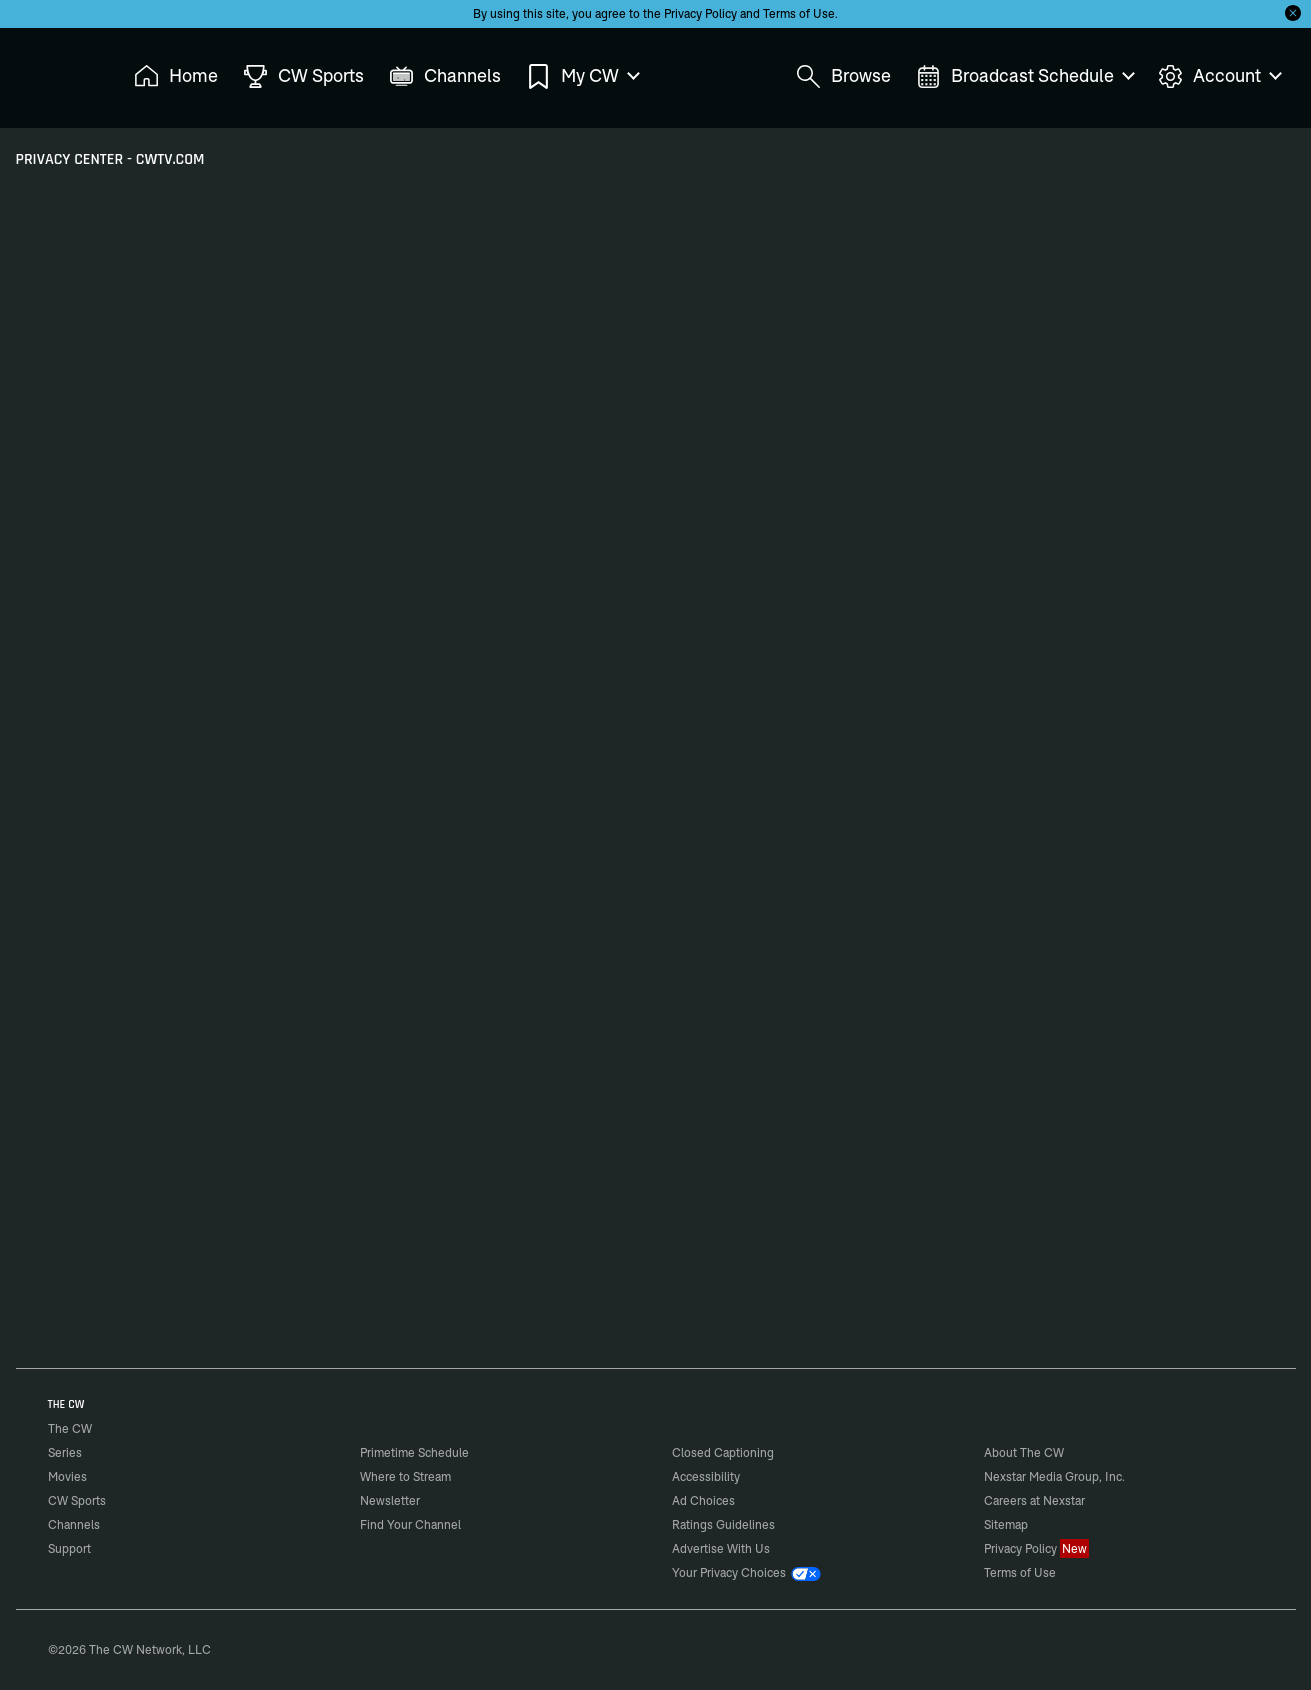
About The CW (1024, 1452)
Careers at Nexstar (1034, 1500)
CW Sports (77, 1500)
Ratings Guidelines (723, 1524)
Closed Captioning (723, 1452)
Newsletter (390, 1500)
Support (69, 1548)
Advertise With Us (721, 1548)
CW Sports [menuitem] (303, 76)
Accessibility (706, 1476)
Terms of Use (799, 13)
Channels (74, 1524)
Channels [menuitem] (445, 76)
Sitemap (1006, 1524)
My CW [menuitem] (582, 76)
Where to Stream (405, 1476)
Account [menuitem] (1219, 76)
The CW (57, 71)
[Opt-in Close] (1293, 13)
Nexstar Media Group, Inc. (1054, 1476)
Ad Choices (703, 1500)
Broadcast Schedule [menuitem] (1024, 76)
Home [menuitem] (176, 76)
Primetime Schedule (414, 1452)
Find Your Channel (410, 1524)
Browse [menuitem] (843, 76)
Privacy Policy (700, 13)
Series (65, 1452)
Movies (67, 1476)
